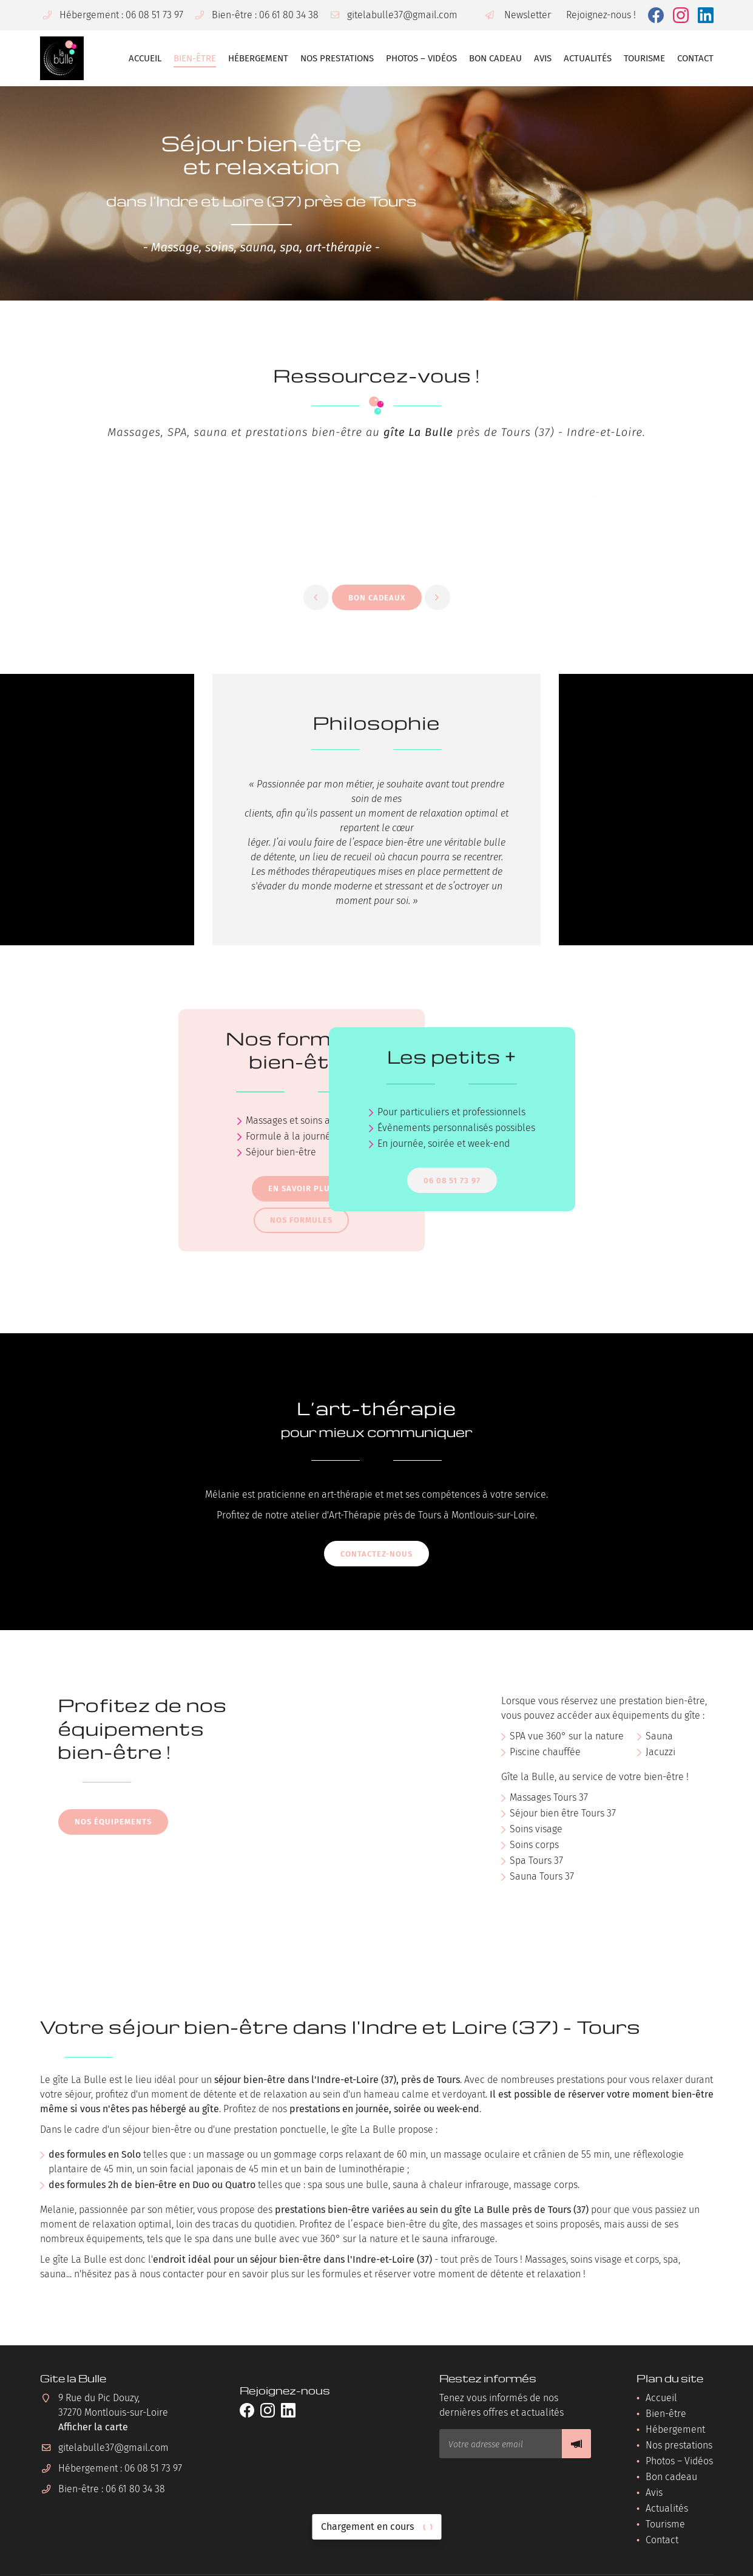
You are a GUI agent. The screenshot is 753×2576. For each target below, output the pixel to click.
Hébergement (258, 58)
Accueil (145, 58)
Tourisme (644, 58)
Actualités (588, 58)
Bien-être (195, 58)
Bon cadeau (495, 58)
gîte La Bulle (418, 432)
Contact (695, 58)
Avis (543, 58)
